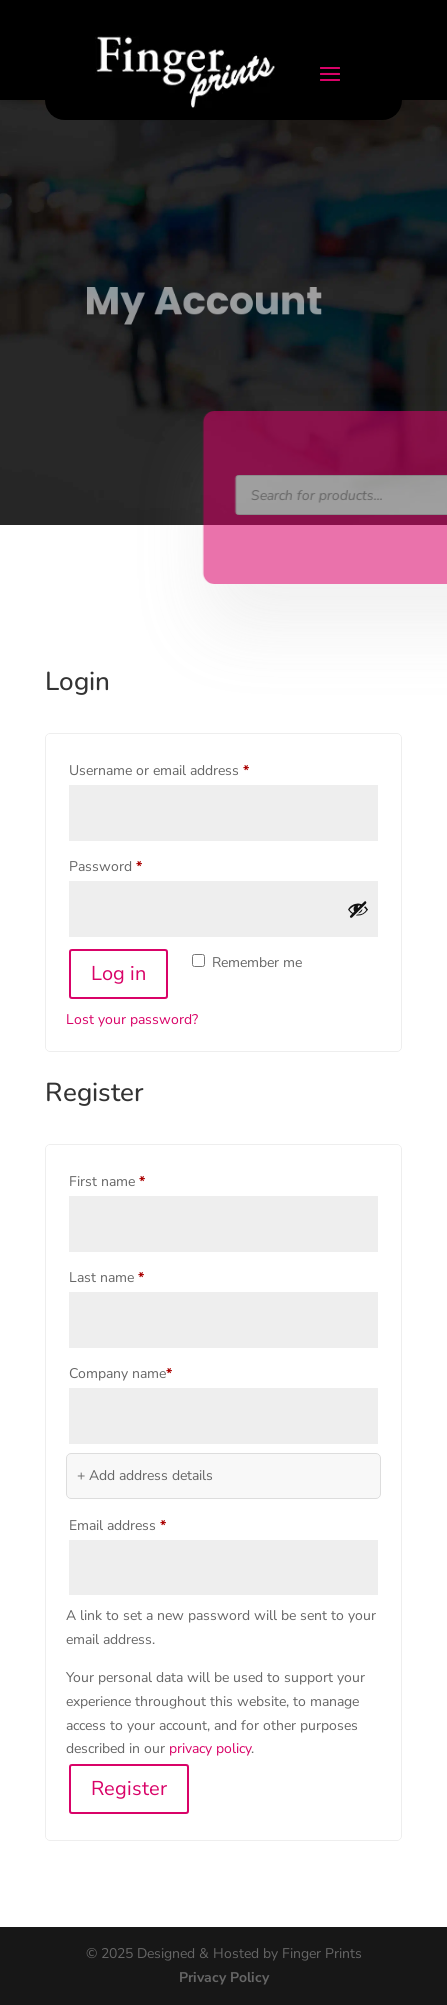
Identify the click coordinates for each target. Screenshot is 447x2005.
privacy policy (210, 1748)
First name (107, 1181)
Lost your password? (132, 1019)
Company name (120, 1373)
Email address (144, 1523)
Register (129, 1788)
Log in (118, 973)
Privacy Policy (224, 1977)
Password (132, 864)
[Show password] (358, 909)
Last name (106, 1277)
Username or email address (186, 768)
